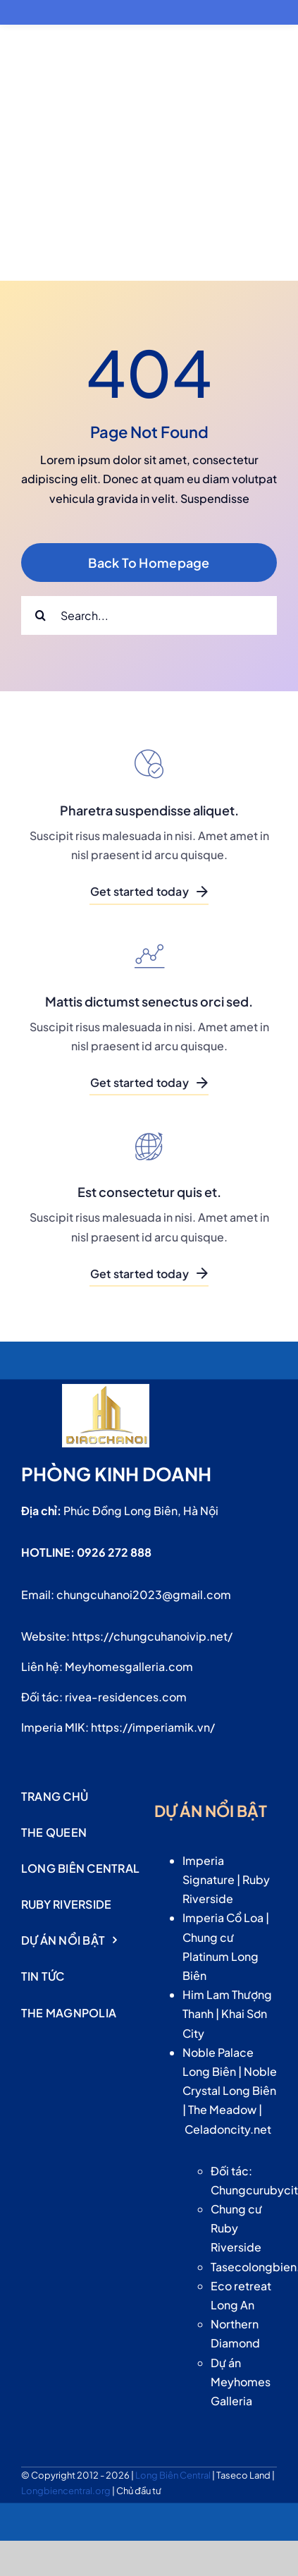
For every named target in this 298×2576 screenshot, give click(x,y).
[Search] (40, 615)
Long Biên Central (173, 2475)
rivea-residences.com (126, 1696)
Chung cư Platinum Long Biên (220, 1956)
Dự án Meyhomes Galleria (241, 2381)
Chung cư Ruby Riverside (236, 2227)
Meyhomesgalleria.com (129, 1666)
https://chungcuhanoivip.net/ (152, 1636)
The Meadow (222, 2109)
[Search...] (149, 615)
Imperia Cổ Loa (222, 1917)
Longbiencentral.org (66, 2490)
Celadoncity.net (228, 2129)
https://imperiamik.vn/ (153, 1727)
